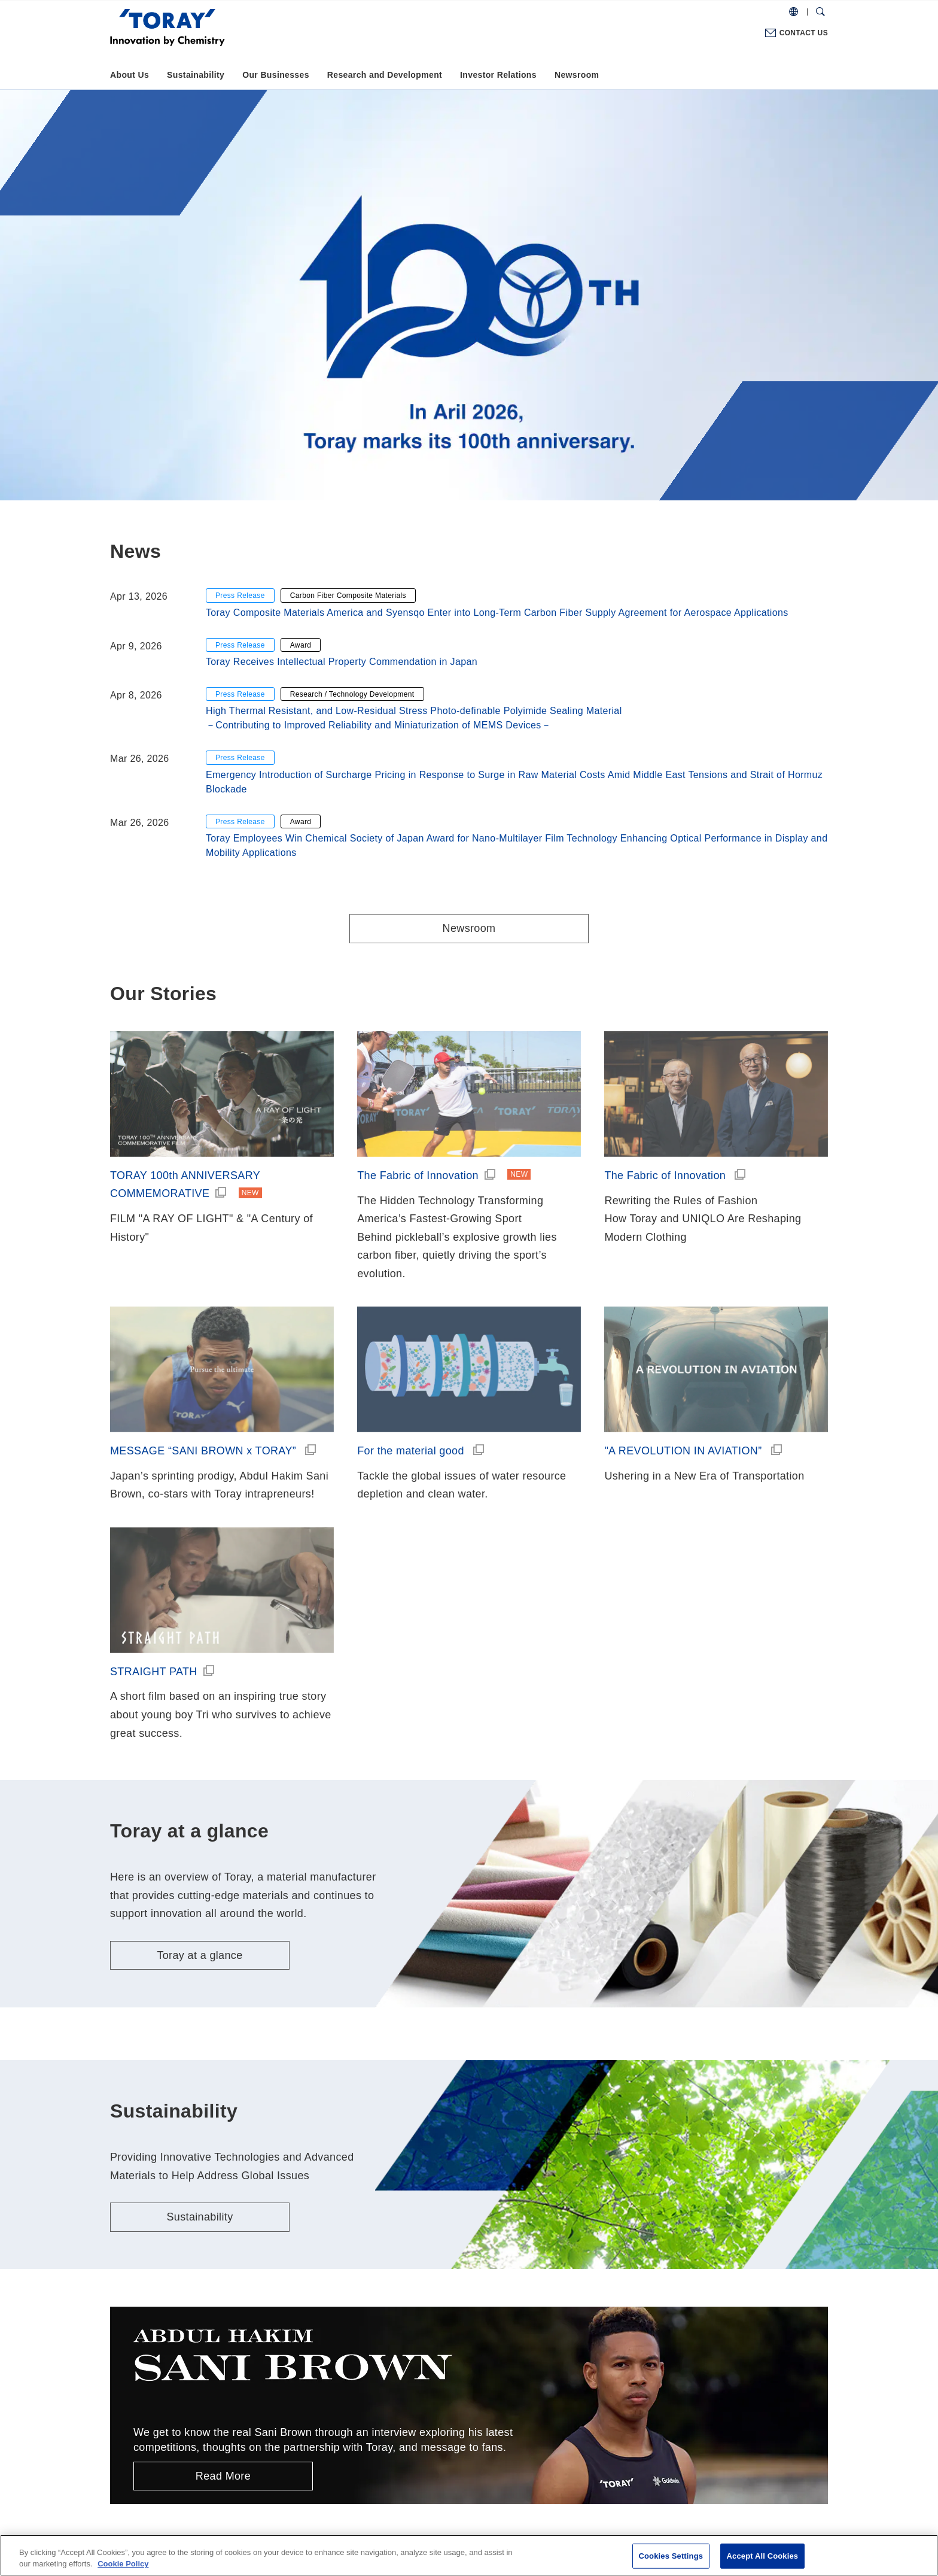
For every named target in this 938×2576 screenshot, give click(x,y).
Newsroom (577, 75)
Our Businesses (275, 75)
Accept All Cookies (763, 2555)
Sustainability (195, 75)
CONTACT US (803, 33)
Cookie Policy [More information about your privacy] (123, 2563)
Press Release (240, 595)
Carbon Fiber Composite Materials (348, 595)
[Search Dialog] (820, 12)
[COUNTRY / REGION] (793, 12)
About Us (129, 75)
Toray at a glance (199, 1955)
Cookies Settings (671, 2555)
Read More (223, 2476)
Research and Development (384, 75)
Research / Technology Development (352, 694)
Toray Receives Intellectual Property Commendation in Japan (341, 662)
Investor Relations (498, 75)
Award (301, 645)
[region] (469, 2555)
